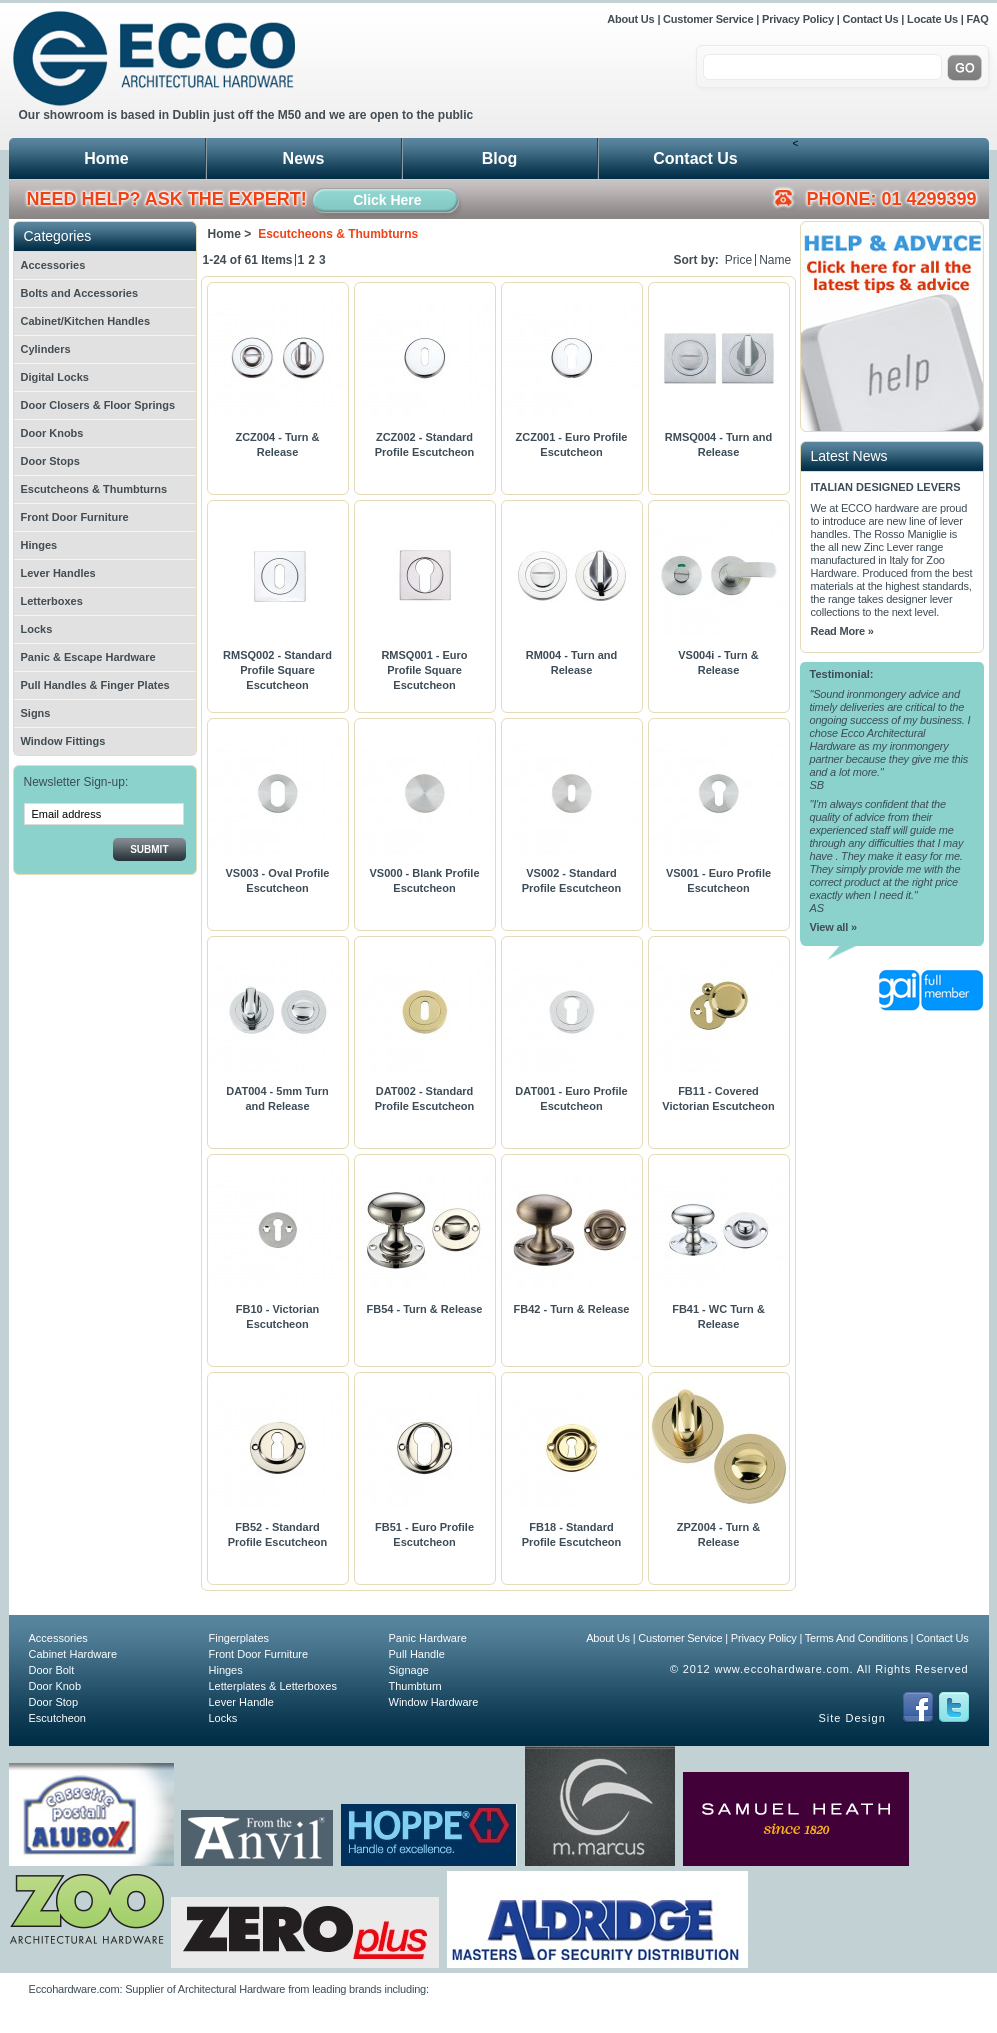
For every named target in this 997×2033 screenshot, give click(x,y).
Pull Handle (417, 1654)
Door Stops (50, 461)
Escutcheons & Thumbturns (94, 489)
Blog (500, 158)
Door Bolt (52, 1670)
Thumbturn (415, 1686)
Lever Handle (241, 1702)
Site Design (852, 1718)
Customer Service (708, 19)
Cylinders (46, 349)
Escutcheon (57, 1718)
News (304, 158)
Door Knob (55, 1686)
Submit (149, 849)
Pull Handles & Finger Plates (95, 685)
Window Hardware (434, 1702)
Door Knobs (52, 433)
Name (775, 260)
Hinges (39, 545)
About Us (632, 19)
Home (106, 158)
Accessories (53, 265)
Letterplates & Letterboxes (273, 1686)
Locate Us (932, 19)
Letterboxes (52, 601)
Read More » (842, 631)
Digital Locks (55, 377)
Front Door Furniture (75, 517)
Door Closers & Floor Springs (98, 405)
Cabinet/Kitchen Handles (86, 321)
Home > (230, 234)
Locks (37, 629)
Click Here (387, 200)
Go (964, 68)
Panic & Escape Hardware (88, 657)
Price (738, 260)
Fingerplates (239, 1638)
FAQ (977, 19)
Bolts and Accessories (80, 293)
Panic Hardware (428, 1638)
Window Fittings (63, 741)
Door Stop (54, 1702)
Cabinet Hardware (73, 1654)
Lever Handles (58, 573)
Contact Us (870, 19)
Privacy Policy (798, 19)
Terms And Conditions (856, 1638)
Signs (36, 713)
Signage (409, 1670)
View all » (833, 927)
